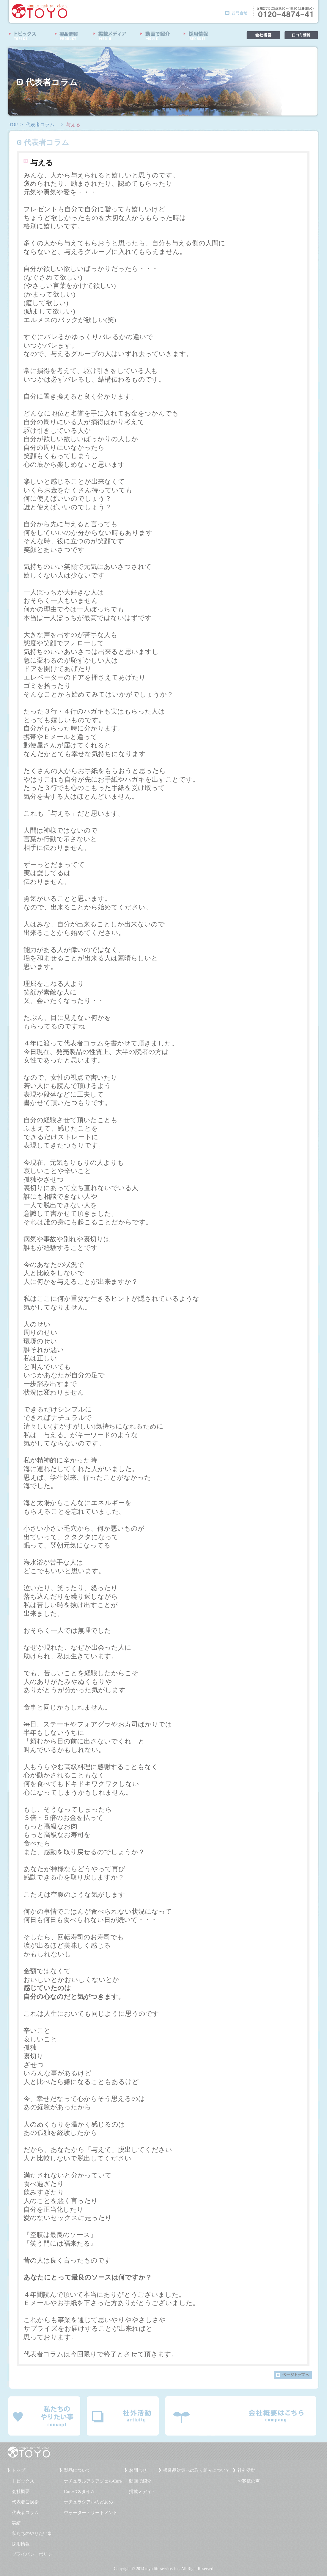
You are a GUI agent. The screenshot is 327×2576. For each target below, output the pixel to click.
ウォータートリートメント (90, 2512)
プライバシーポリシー (34, 2554)
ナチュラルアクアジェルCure (93, 2481)
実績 (16, 2523)
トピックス (23, 2481)
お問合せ (138, 2470)
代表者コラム (40, 124)
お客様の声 (249, 2481)
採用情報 (21, 2543)
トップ (18, 2470)
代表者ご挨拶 (25, 2501)
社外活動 (246, 2470)
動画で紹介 (140, 2481)
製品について (77, 2470)
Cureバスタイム (79, 2491)
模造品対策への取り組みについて (196, 2470)
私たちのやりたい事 (32, 2533)
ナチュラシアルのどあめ (88, 2501)
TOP (13, 124)
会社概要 (21, 2491)
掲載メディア (142, 2491)
